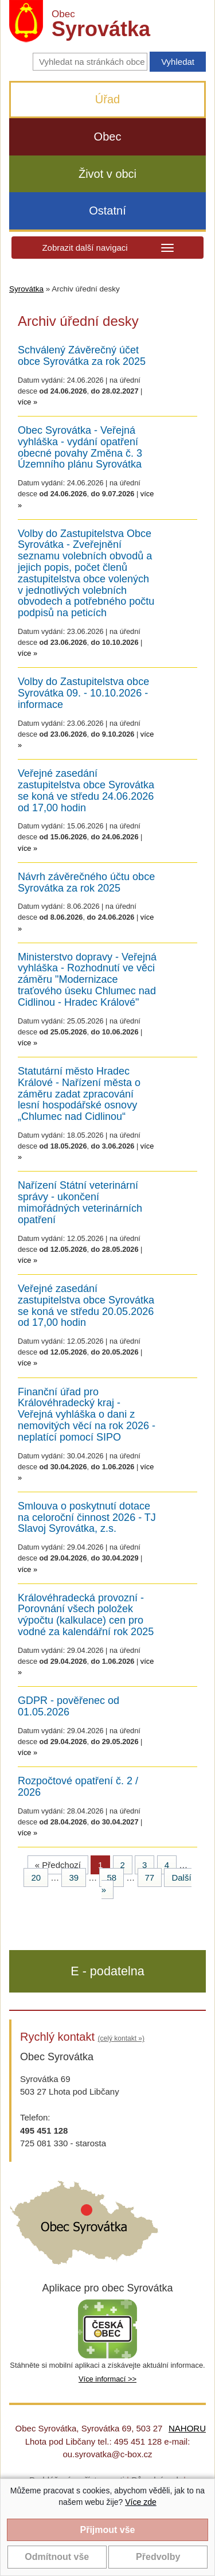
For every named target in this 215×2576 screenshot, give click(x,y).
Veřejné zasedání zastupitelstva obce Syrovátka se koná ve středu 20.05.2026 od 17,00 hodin (86, 1305)
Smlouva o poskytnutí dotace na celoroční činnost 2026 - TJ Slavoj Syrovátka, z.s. (87, 1518)
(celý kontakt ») (121, 2038)
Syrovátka (26, 289)
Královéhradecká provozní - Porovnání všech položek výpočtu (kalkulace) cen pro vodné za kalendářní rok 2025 (86, 1615)
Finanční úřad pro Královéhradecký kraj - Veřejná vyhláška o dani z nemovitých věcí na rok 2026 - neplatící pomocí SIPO (86, 1415)
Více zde (140, 2502)
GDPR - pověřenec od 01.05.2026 (68, 1706)
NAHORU (187, 2428)
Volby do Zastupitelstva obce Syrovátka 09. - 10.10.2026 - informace (83, 693)
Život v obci (107, 174)
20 (36, 1877)
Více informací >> (107, 2379)
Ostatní (107, 210)
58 (111, 1877)
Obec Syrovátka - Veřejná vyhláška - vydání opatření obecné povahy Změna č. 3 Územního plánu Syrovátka (80, 447)
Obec (108, 136)
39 (74, 1877)
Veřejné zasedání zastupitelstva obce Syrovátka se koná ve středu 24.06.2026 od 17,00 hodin (86, 790)
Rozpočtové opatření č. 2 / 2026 (78, 1787)
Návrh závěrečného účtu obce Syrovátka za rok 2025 (86, 882)
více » (27, 402)
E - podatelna (107, 1971)
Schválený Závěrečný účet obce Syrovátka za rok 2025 (82, 356)
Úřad (107, 99)
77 (150, 1877)
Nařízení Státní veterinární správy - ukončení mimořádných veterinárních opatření (80, 1202)
